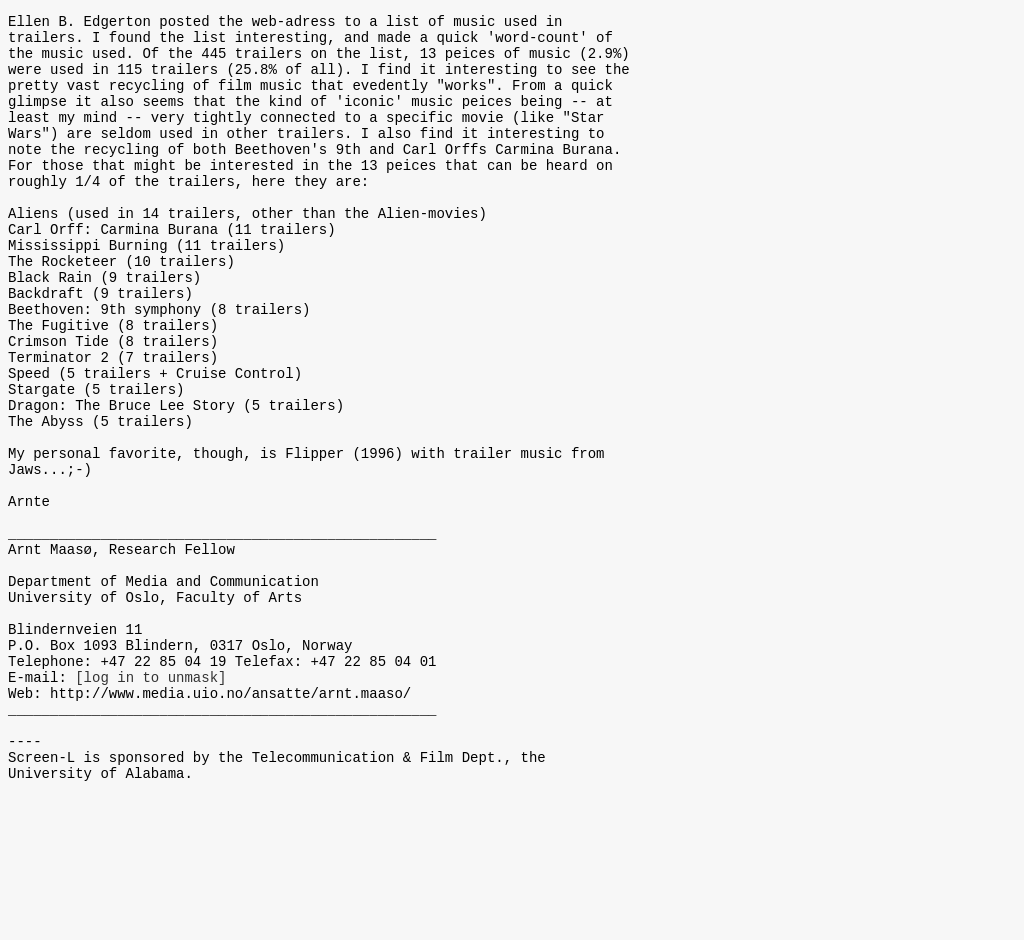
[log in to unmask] (150, 802)
